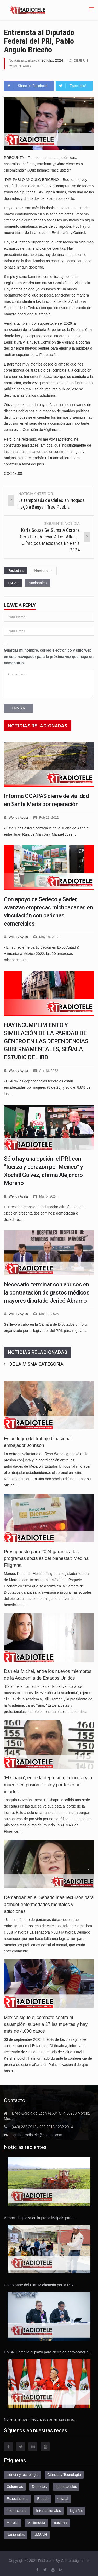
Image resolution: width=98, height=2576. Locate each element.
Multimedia (36, 2521)
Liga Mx (76, 2509)
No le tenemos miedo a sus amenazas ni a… (40, 2417)
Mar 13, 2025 (50, 1312)
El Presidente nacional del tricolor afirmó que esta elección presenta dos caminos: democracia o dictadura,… (44, 1211)
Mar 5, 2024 (49, 1195)
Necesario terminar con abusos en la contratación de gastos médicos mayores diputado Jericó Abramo (46, 1291)
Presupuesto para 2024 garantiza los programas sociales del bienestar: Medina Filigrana (46, 1556)
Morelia (13, 2521)
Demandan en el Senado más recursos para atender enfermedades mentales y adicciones (49, 1902)
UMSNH (40, 2533)
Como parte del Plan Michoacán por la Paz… (40, 2283)
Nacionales (43, 570)
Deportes (39, 2485)
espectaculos (66, 2485)
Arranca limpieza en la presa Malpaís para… (40, 2216)
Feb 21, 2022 (50, 817)
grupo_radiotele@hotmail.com (37, 2133)
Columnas (15, 2485)
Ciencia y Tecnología (64, 2473)
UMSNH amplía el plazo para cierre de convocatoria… (48, 2350)
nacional (60, 2521)
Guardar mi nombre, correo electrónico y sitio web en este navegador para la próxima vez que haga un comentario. (49, 656)
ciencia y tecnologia (22, 2473)
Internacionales (48, 2509)
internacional (17, 2509)
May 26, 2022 (50, 936)
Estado (43, 2497)
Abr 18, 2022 (49, 1070)
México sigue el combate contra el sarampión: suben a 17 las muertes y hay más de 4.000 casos (46, 2022)
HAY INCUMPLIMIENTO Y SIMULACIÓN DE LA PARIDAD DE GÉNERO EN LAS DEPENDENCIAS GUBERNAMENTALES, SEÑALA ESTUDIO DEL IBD (46, 1040)
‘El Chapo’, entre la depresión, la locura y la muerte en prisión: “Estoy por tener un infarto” (48, 1782)
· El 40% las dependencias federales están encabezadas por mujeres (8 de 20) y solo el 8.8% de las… (47, 1086)
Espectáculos (17, 2497)
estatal (62, 2497)
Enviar (18, 707)
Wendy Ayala (18, 817)
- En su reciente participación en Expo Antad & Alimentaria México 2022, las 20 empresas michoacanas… (41, 952)
